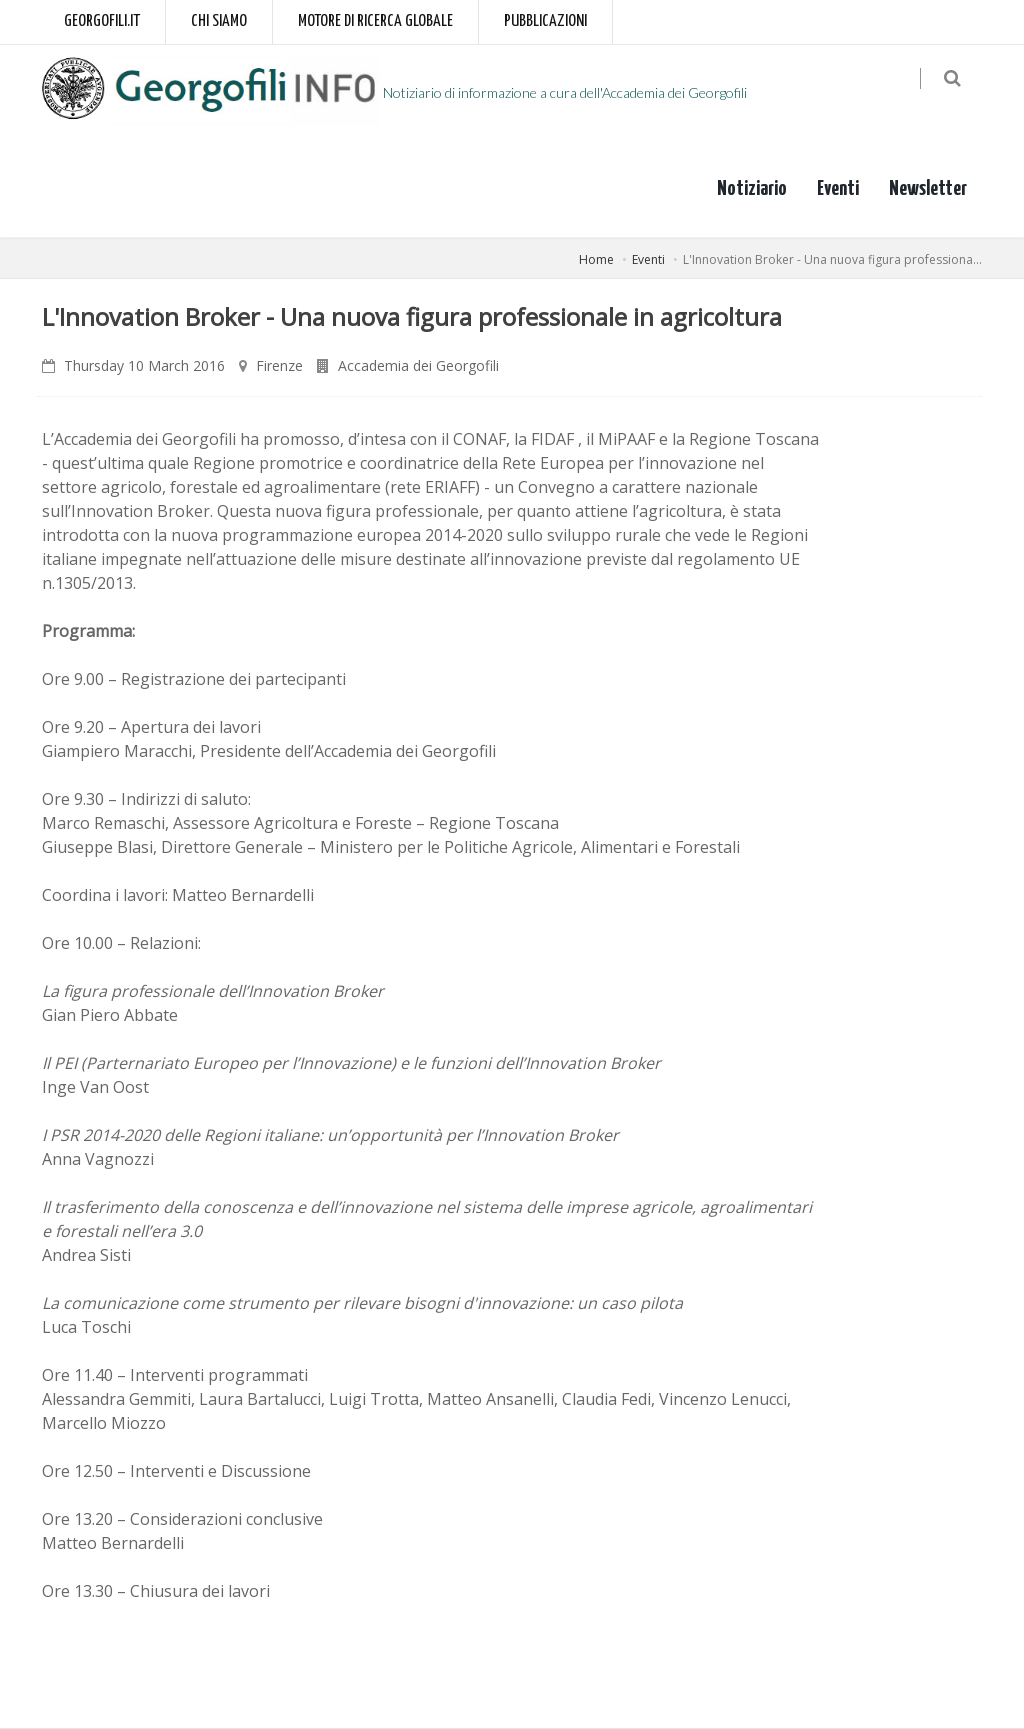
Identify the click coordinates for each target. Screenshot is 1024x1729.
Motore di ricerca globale (375, 21)
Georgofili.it (102, 21)
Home (596, 259)
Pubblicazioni (545, 21)
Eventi (838, 189)
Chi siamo (219, 21)
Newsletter (928, 189)
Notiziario (752, 189)
